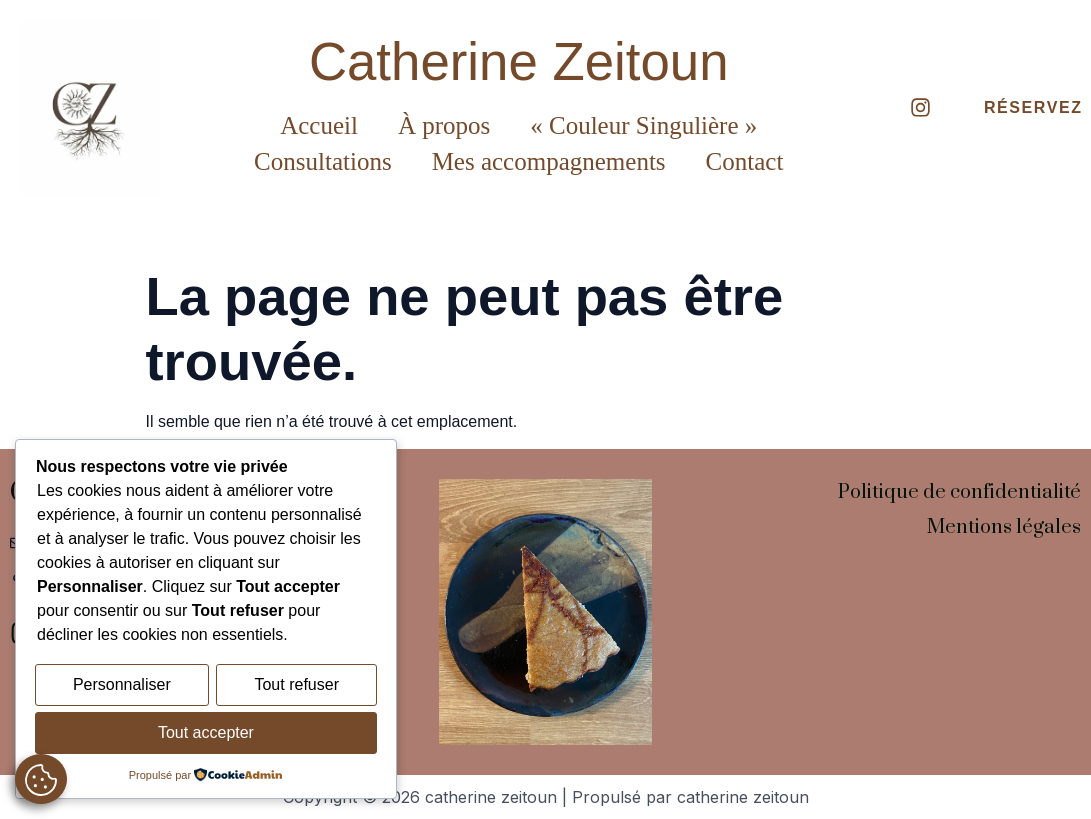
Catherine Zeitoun (519, 61)
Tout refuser (296, 687)
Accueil (319, 125)
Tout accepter (206, 733)
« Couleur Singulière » (643, 125)
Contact (745, 161)
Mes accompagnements (549, 161)
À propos (444, 125)
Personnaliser (122, 687)
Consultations (323, 161)
